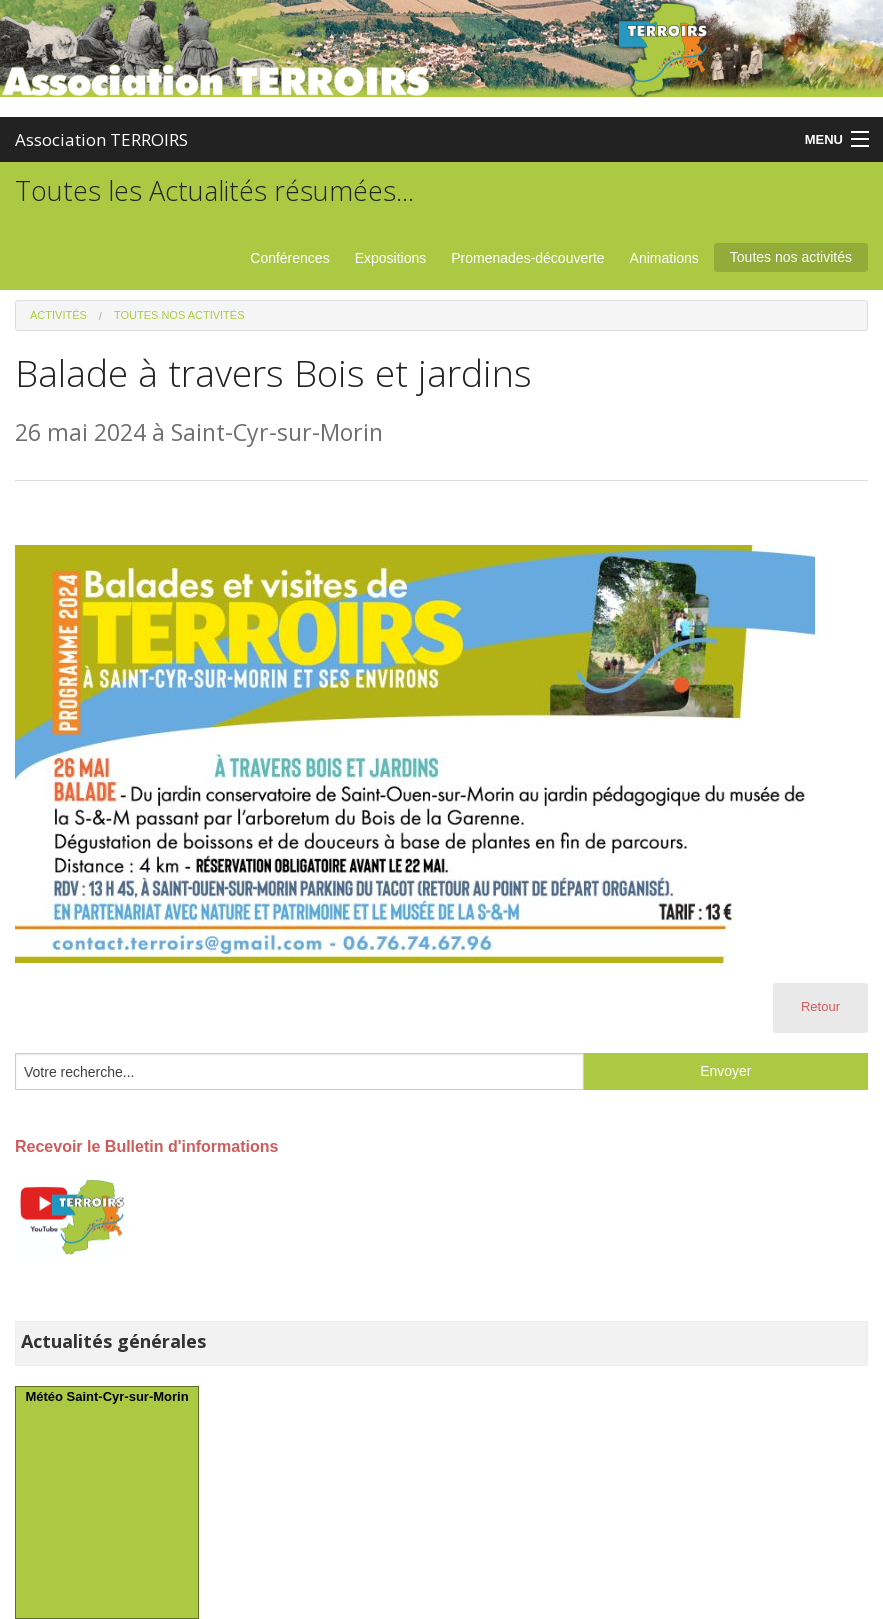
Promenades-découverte (527, 258)
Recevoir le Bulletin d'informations (146, 1146)
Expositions (391, 258)
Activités (58, 315)
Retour (820, 1006)
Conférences (289, 258)
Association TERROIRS (101, 139)
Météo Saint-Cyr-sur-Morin (106, 1396)
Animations (664, 258)
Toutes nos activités (791, 257)
